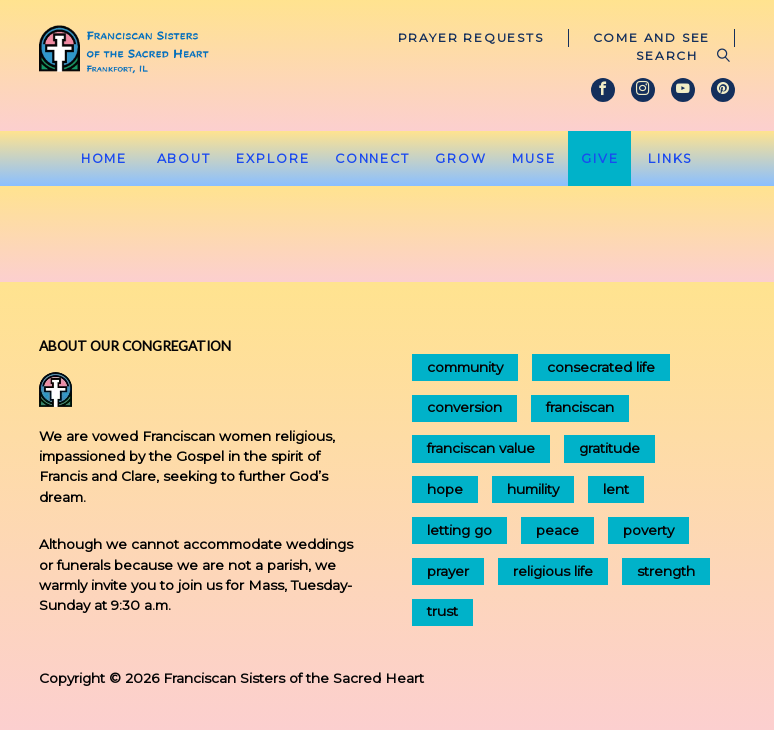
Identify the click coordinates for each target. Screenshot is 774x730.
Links (670, 158)
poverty (648, 530)
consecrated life (601, 367)
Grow (461, 158)
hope (445, 489)
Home (104, 158)
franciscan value (481, 448)
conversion (464, 407)
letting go (459, 530)
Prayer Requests (471, 37)
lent (616, 489)
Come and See (652, 37)
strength (666, 571)
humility (533, 489)
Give (600, 158)
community (465, 367)
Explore (272, 158)
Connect (372, 158)
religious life (553, 571)
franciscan (580, 407)
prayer (448, 571)
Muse (534, 158)
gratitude (609, 448)
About (184, 158)
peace (557, 530)
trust (442, 611)
